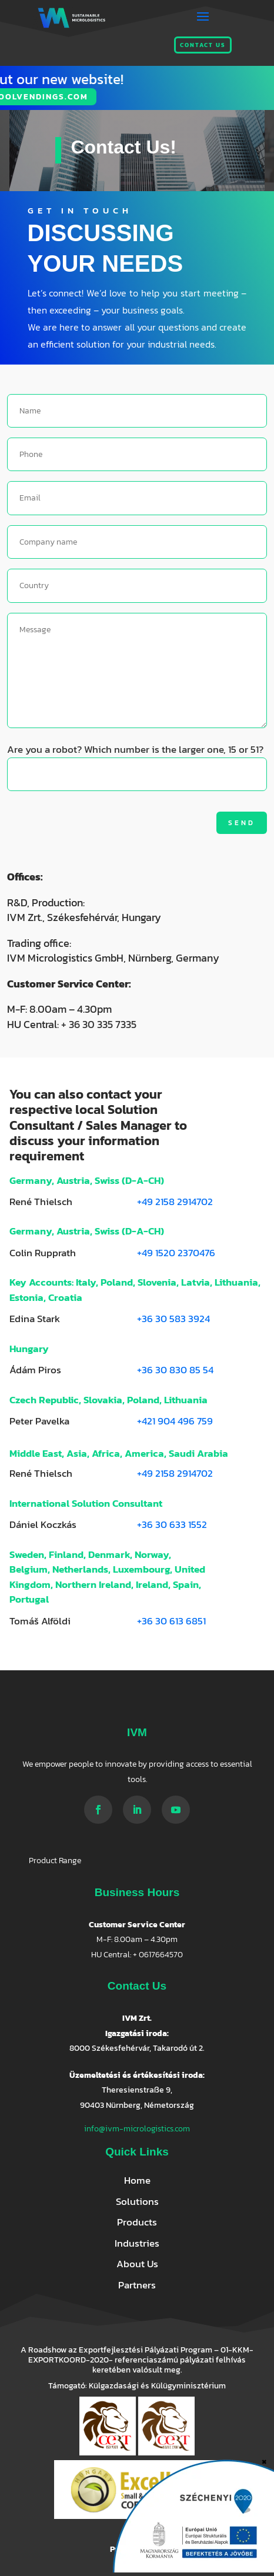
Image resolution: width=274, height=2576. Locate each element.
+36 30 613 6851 (171, 1621)
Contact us (203, 45)
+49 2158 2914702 (175, 1201)
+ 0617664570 (158, 1954)
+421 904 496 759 (175, 1421)
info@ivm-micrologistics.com (137, 2129)
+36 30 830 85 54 (175, 1369)
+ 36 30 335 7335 (98, 1024)
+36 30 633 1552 (172, 1524)
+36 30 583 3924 (173, 1318)
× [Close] (264, 2460)
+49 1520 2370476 (176, 1252)
